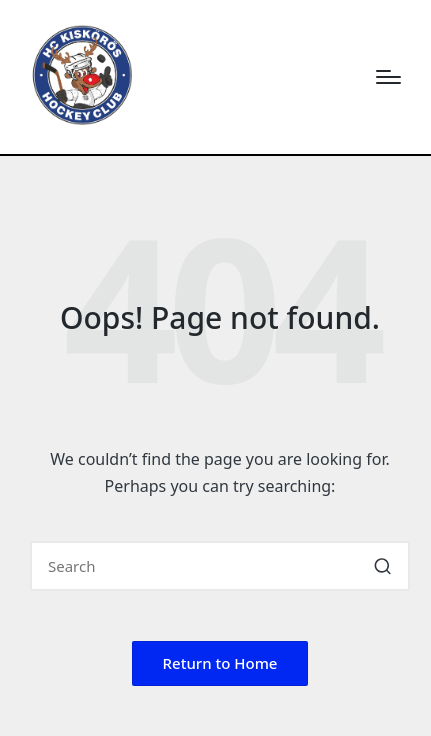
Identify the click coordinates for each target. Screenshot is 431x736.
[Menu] (388, 77)
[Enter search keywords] (220, 566)
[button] (382, 566)
